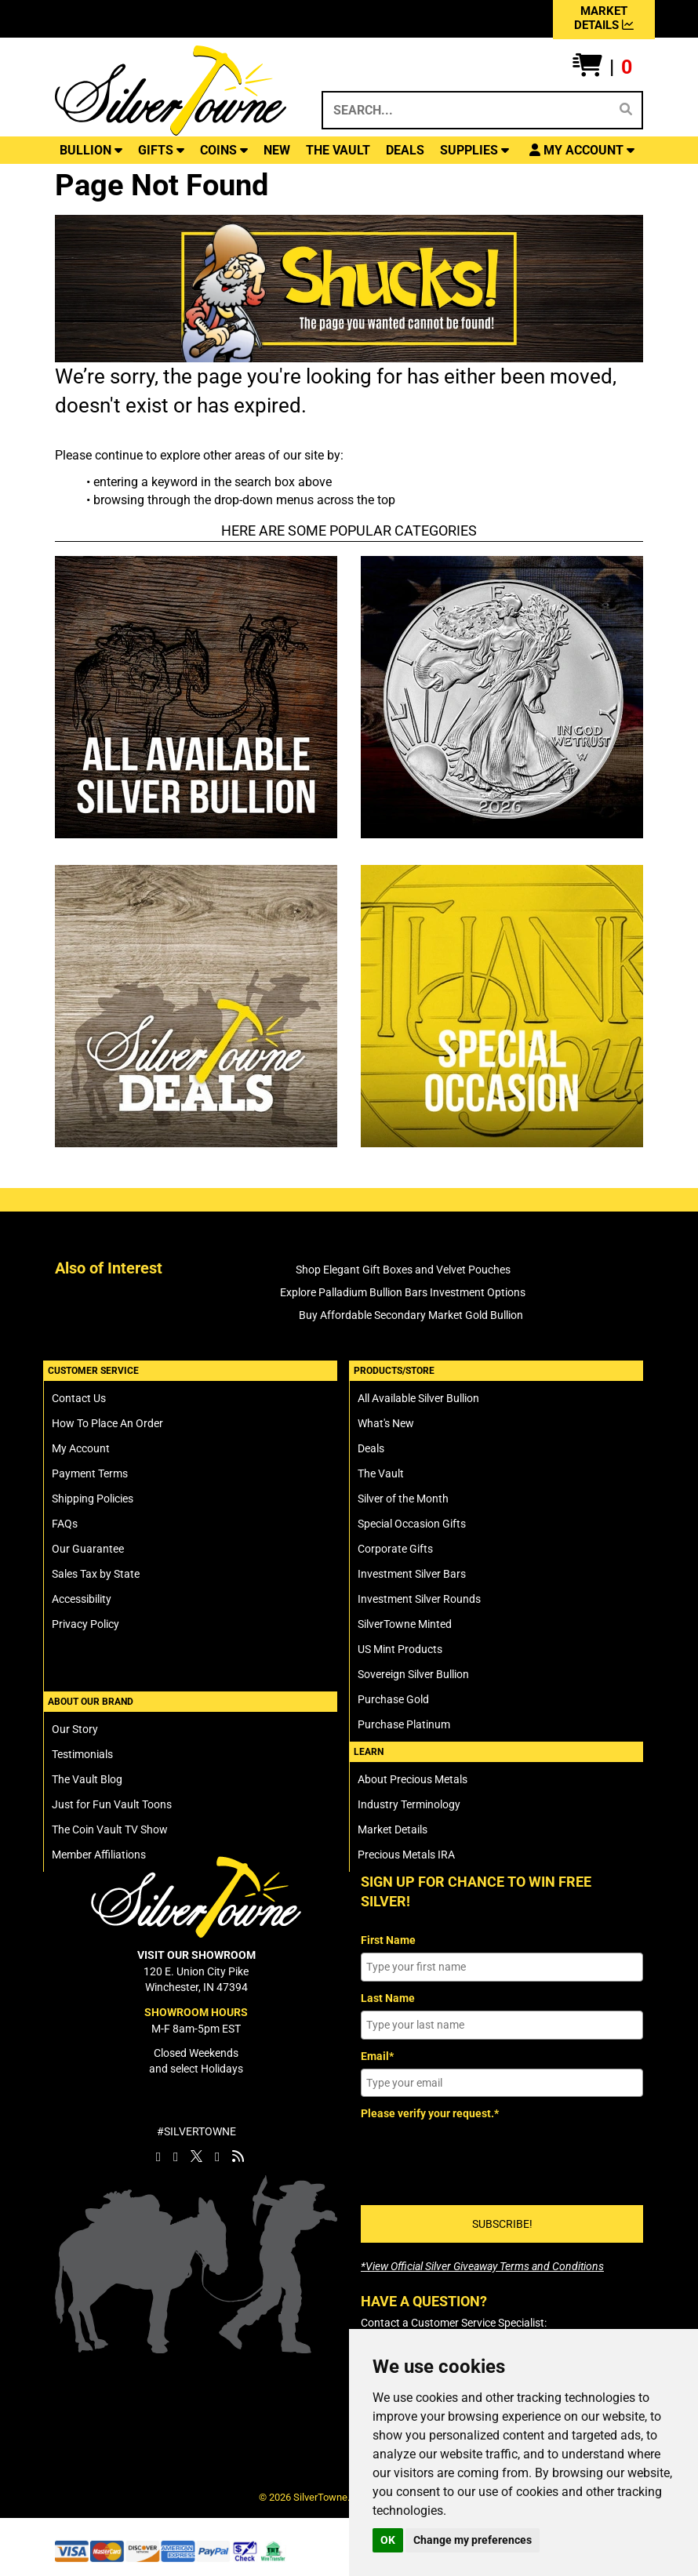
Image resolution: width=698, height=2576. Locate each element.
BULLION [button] (91, 150)
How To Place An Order (107, 1423)
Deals (371, 1448)
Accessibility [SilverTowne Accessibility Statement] (81, 1599)
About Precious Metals (412, 1779)
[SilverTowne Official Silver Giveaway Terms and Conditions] (482, 2266)
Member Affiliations (99, 1854)
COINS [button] (224, 150)
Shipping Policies (92, 1498)
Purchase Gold (393, 1699)
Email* (377, 2056)
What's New (386, 1423)
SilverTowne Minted (405, 1624)
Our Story (75, 1729)
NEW (277, 150)
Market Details (392, 1829)
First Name (388, 1940)
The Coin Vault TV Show (110, 1829)
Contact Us (79, 1398)
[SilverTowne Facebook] (158, 2156)
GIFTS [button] (161, 150)
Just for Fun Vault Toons (112, 1804)
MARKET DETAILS (604, 18)
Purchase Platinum (404, 1724)
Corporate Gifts (395, 1548)
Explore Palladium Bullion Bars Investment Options (402, 1292)
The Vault (381, 1473)
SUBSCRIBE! (502, 2224)
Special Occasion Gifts (412, 1523)
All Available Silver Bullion (418, 1398)
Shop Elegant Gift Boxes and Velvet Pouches (403, 1269)
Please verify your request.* (430, 2113)
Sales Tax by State (96, 1574)
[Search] (626, 109)
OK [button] (387, 2540)
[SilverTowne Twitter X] (196, 2156)
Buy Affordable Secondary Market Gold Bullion (411, 1315)
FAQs (65, 1523)
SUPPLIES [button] (474, 150)
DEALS (405, 150)
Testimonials (82, 1754)
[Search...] (465, 110)
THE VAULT (338, 150)
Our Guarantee (88, 1548)
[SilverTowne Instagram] (175, 2156)
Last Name (388, 1998)
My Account (81, 1448)
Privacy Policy (85, 1624)
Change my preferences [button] (472, 2540)
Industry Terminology (409, 1804)
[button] (602, 67)
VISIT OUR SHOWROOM (196, 1955)
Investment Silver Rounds (419, 1599)
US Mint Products (400, 1649)
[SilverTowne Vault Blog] (238, 2156)
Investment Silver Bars (412, 1574)
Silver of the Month (403, 1498)
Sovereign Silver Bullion (413, 1674)
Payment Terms (90, 1473)
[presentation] (480, 2157)
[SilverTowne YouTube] (217, 2156)
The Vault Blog (87, 1779)
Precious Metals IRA (406, 1854)
